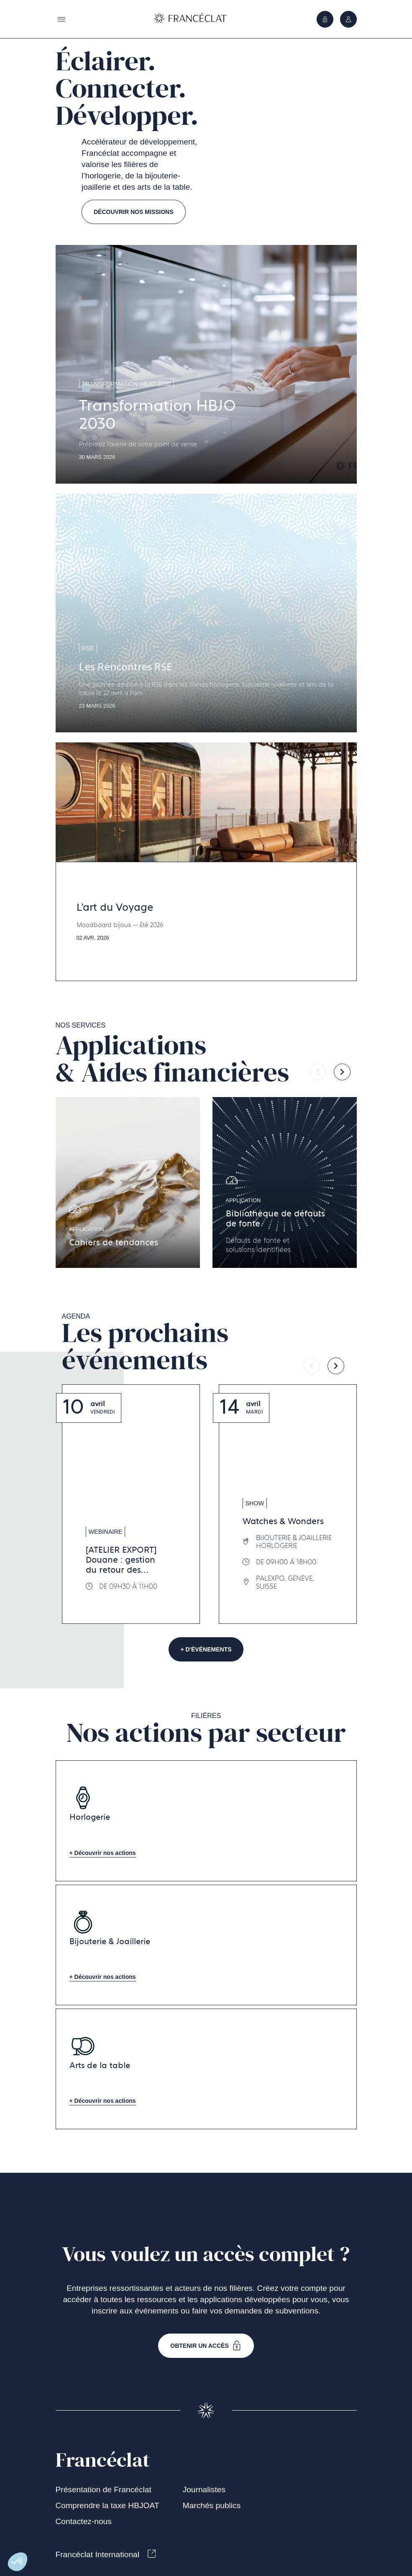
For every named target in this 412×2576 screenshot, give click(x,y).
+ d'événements (206, 1649)
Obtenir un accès (206, 2346)
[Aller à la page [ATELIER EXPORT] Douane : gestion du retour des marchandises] (131, 1504)
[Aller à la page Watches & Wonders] (287, 1504)
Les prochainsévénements (145, 1347)
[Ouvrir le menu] (348, 19)
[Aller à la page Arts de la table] (206, 2069)
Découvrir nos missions (134, 212)
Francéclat (103, 2460)
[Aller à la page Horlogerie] (206, 1820)
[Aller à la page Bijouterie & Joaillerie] (206, 1945)
